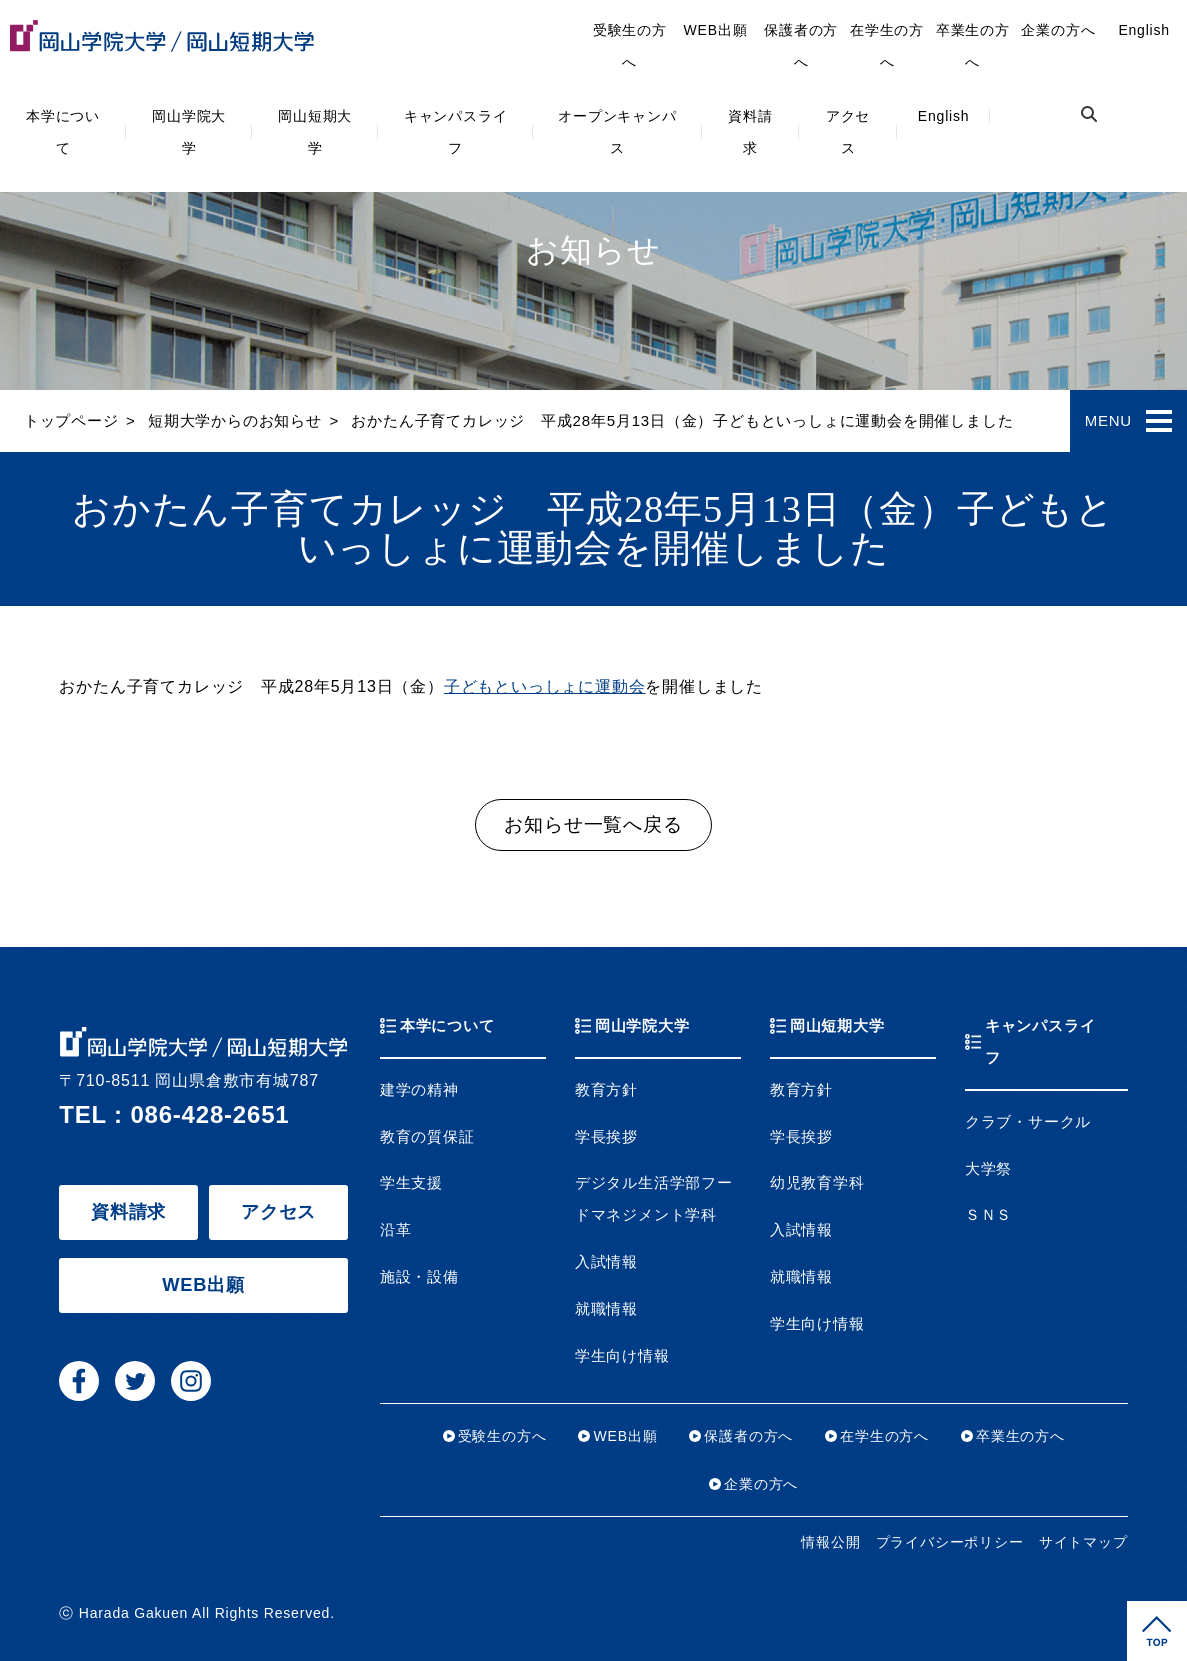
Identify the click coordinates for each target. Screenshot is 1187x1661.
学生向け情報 (622, 1356)
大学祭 (988, 1169)
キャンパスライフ (456, 132)
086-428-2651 (209, 1114)
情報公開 (830, 1542)
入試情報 (606, 1262)
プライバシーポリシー (950, 1542)
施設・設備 (419, 1277)
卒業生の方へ (973, 46)
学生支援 (411, 1183)
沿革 (396, 1230)
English (944, 116)
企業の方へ (1058, 30)
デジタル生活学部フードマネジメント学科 (654, 1199)
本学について (63, 132)
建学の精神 (419, 1090)
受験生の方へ (630, 46)
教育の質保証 (427, 1137)
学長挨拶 (606, 1137)
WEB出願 (716, 30)
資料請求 (750, 132)
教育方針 (606, 1090)
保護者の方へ (801, 46)
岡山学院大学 (189, 132)
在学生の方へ (887, 46)
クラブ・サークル (1028, 1122)
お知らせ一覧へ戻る (593, 824)
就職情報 (606, 1309)
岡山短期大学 (315, 132)
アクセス (848, 132)
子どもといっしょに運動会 (545, 686)
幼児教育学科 (817, 1183)
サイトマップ (1083, 1542)
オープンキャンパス (617, 132)
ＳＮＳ (988, 1215)
